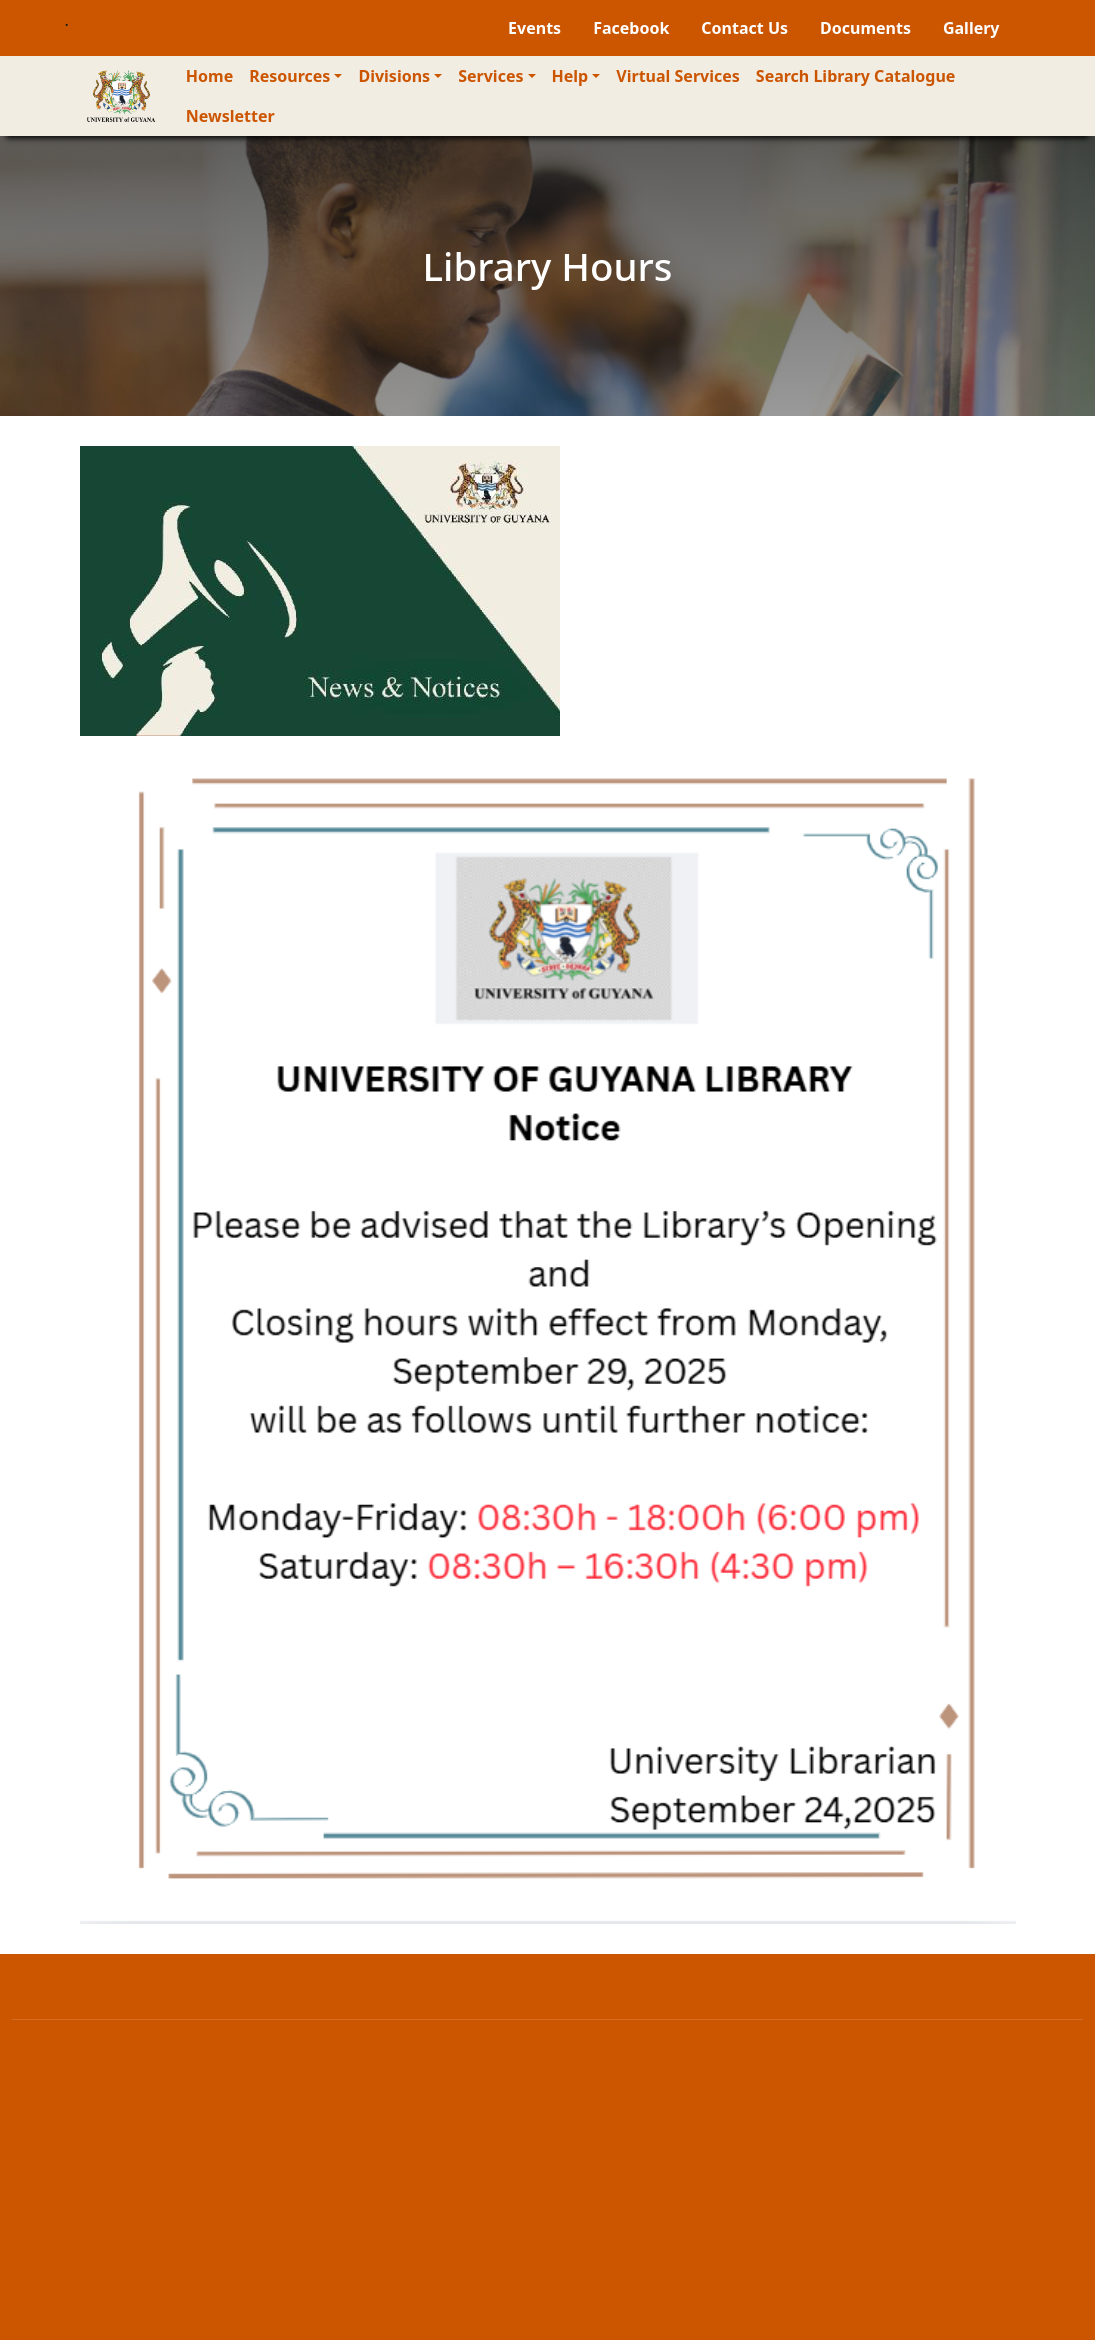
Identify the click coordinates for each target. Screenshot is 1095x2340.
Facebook (631, 28)
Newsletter (230, 116)
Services (490, 76)
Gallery (971, 28)
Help (570, 76)
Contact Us (744, 28)
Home (209, 76)
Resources (289, 76)
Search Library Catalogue (856, 76)
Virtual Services (677, 76)
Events (534, 28)
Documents (865, 28)
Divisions (394, 76)
